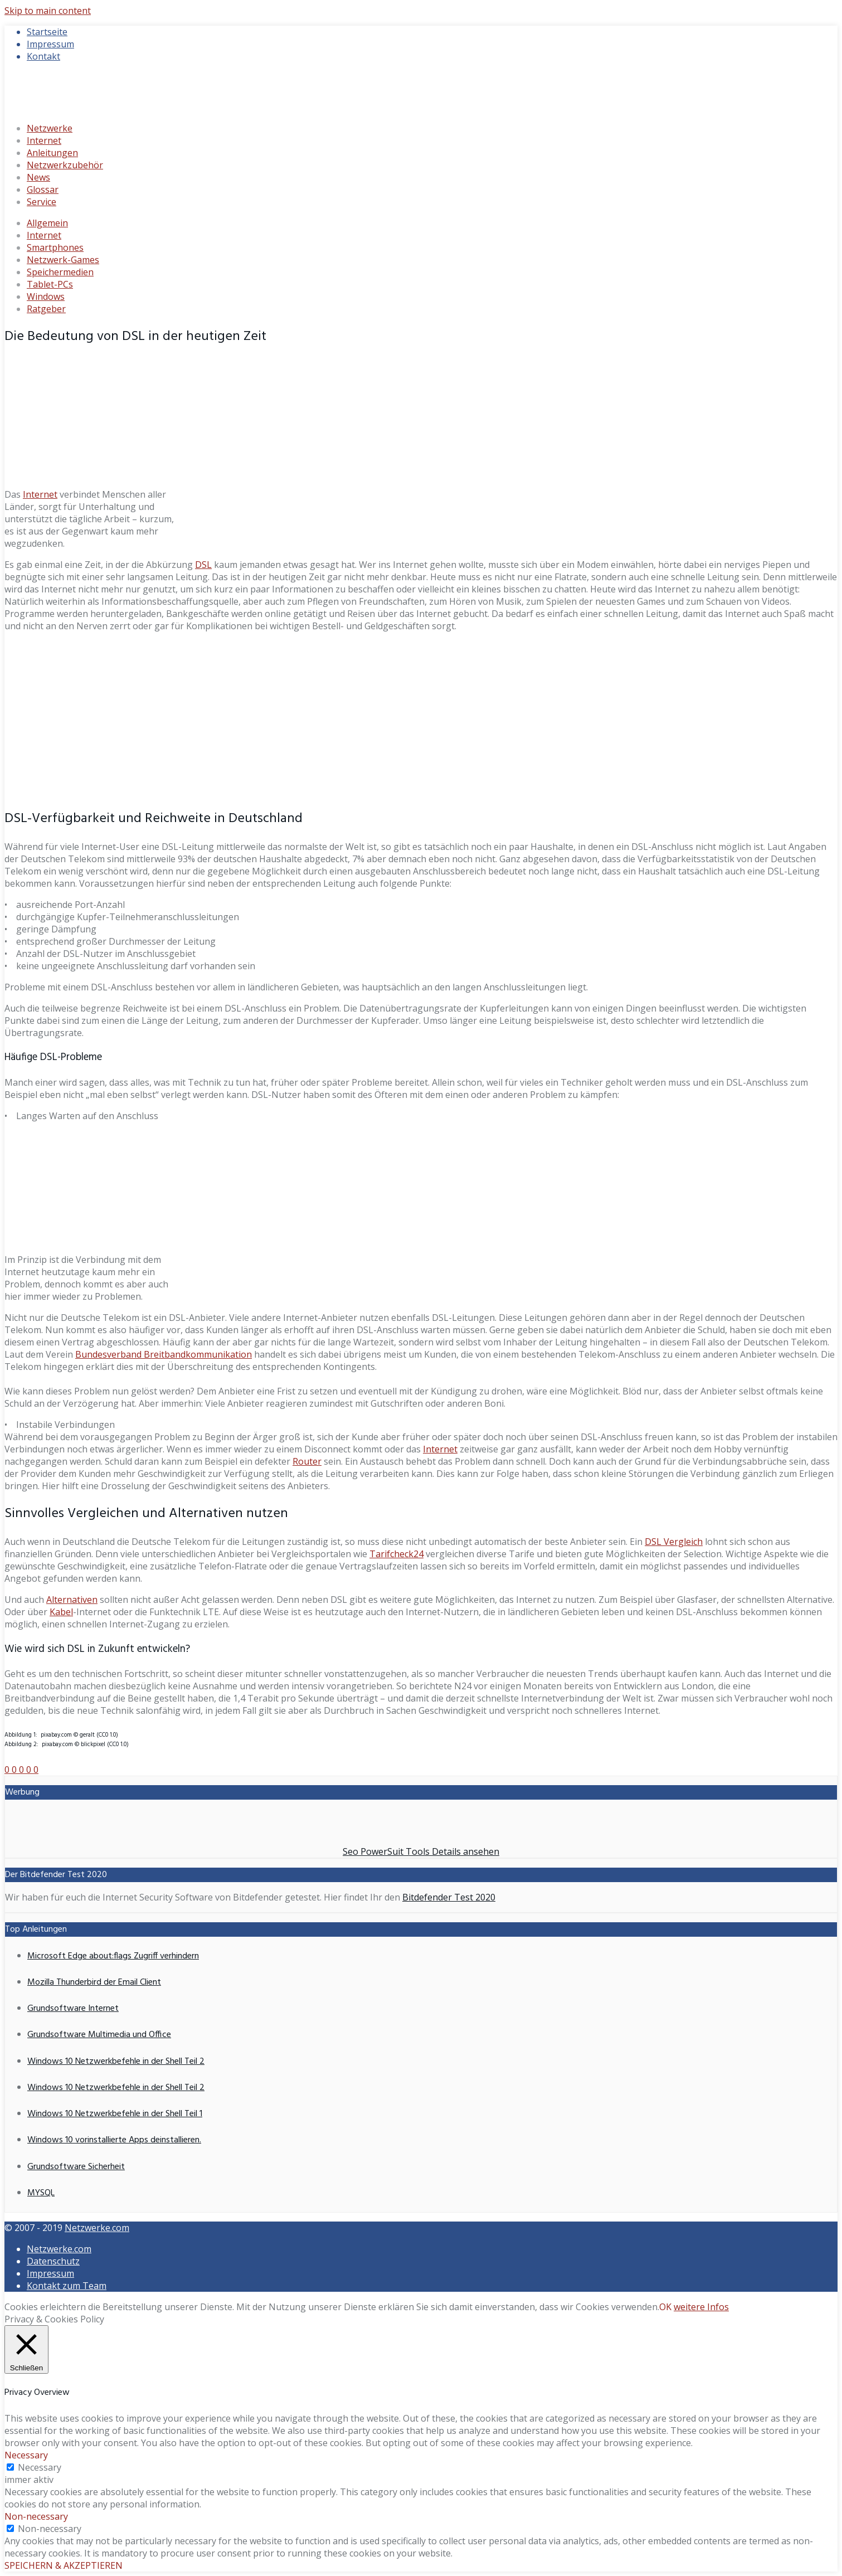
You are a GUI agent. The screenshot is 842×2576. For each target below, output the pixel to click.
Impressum (50, 44)
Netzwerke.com (97, 2228)
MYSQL (41, 2193)
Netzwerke (49, 128)
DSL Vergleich (674, 1541)
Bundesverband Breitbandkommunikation (163, 1354)
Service (41, 202)
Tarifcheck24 (396, 1554)
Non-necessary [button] (36, 2516)
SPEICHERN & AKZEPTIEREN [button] (63, 2565)
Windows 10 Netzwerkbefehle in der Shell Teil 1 (114, 2114)
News (38, 177)
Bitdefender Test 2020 (448, 1897)
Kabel (61, 1612)
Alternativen (72, 1599)
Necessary (39, 2467)
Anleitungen (52, 153)
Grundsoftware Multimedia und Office (99, 2035)
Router (307, 1461)
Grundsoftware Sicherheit (76, 2167)
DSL (203, 564)
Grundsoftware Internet (73, 2008)
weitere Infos (701, 2307)
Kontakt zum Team (66, 2285)
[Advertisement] (421, 719)
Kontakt (43, 56)
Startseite (47, 32)
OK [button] (665, 2307)
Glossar (43, 189)
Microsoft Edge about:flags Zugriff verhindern (113, 1956)
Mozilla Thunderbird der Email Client (94, 1982)
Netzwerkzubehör (65, 165)
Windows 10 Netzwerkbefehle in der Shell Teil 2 (116, 2061)
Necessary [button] (26, 2455)
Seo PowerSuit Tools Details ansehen (421, 1851)
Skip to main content (47, 10)
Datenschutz (53, 2261)
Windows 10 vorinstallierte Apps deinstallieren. (114, 2140)
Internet (44, 140)
